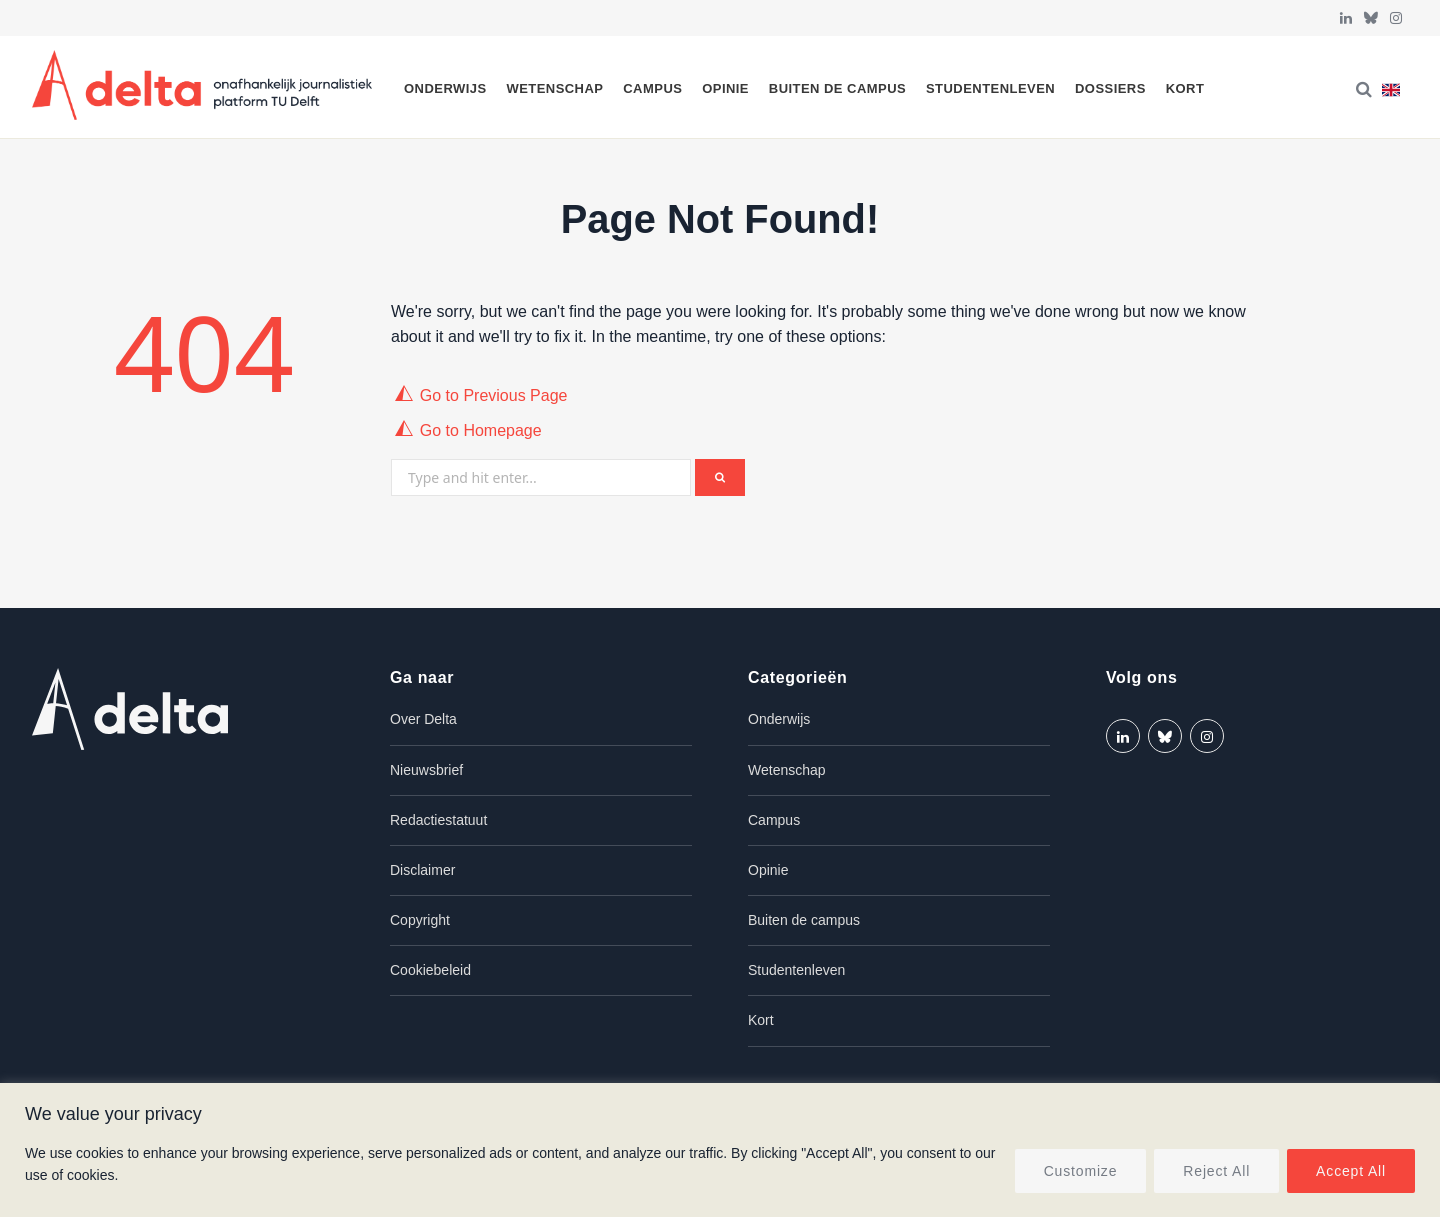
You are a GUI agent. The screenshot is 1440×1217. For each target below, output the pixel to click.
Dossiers (1110, 88)
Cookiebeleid (430, 970)
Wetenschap (554, 88)
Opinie (725, 88)
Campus (652, 88)
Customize (1081, 1171)
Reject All (1216, 1171)
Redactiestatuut (438, 820)
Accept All (1351, 1171)
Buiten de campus (837, 88)
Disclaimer (422, 870)
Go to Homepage (481, 430)
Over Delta (423, 719)
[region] (720, 1150)
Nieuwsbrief (426, 770)
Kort (1185, 88)
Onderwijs (445, 88)
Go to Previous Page (494, 395)
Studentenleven (990, 88)
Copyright (420, 920)
